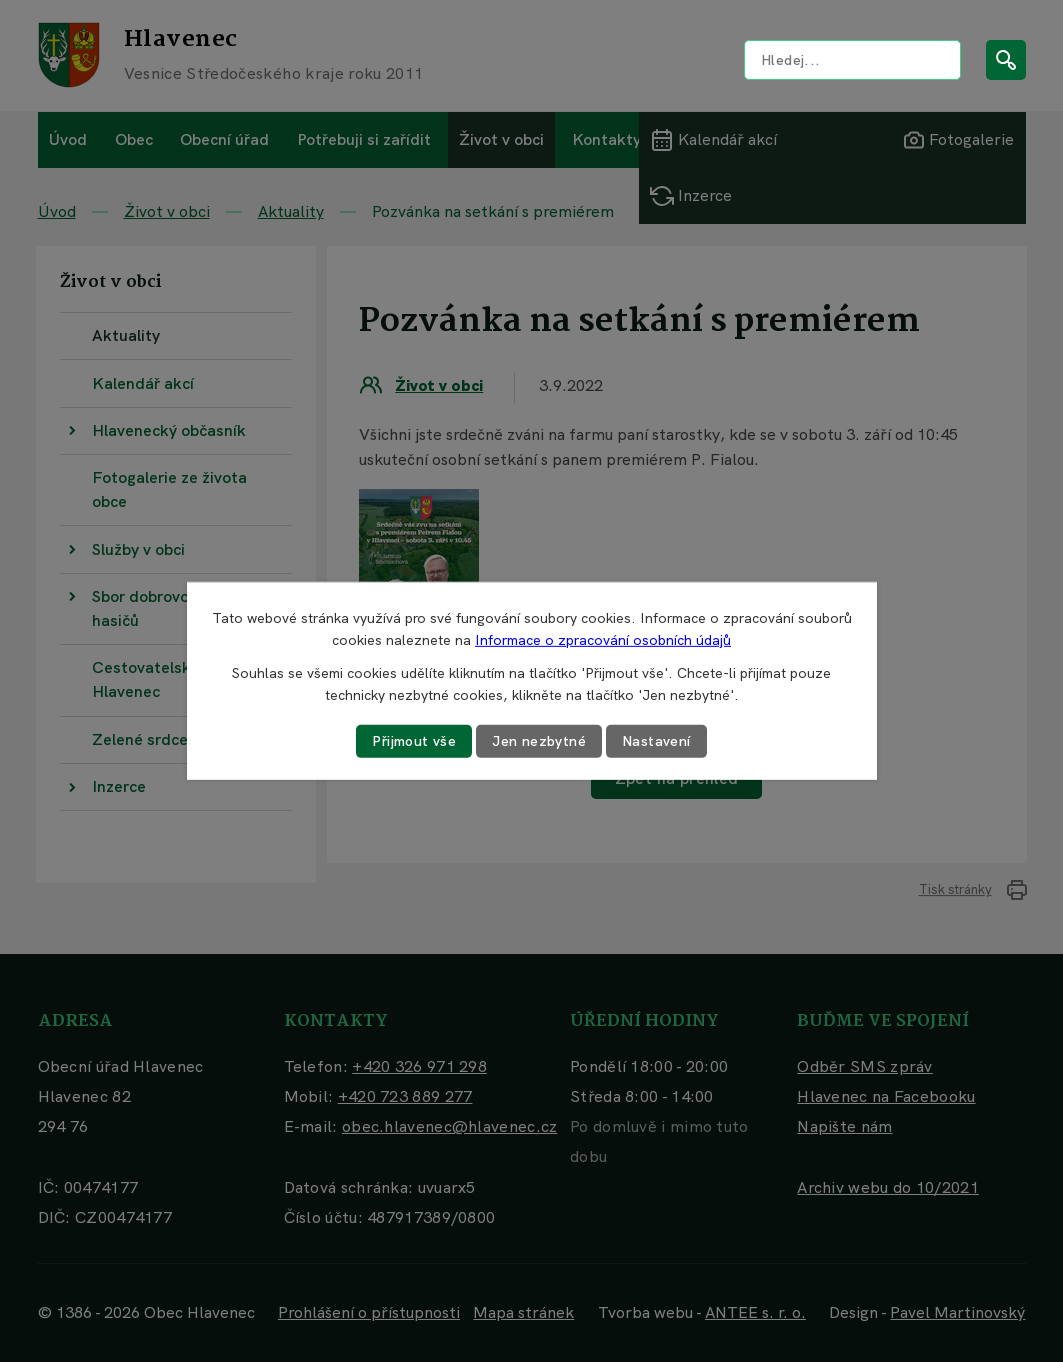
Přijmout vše (414, 741)
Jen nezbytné (539, 741)
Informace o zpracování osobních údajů (603, 640)
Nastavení (656, 741)
